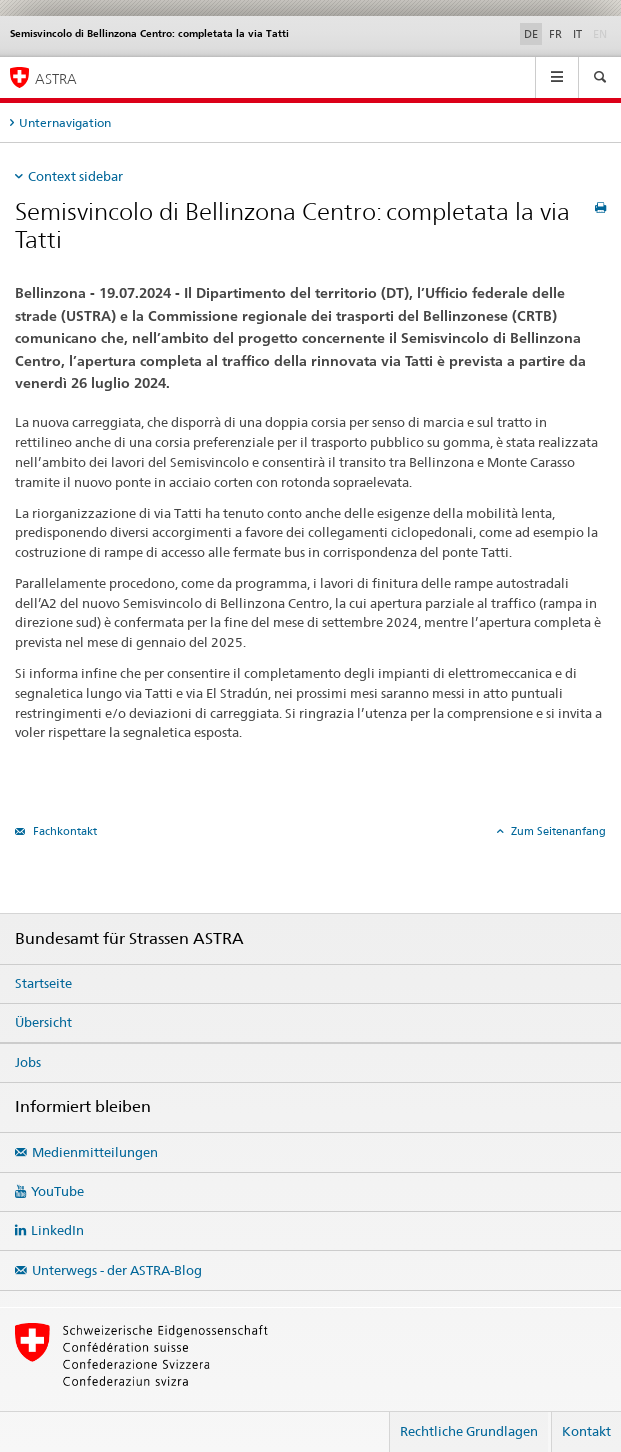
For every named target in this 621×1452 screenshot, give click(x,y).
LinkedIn (57, 1230)
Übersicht (43, 1022)
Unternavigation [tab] (65, 122)
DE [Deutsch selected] (531, 34)
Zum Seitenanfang (557, 831)
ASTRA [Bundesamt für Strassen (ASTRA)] (56, 78)
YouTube (57, 1191)
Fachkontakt (63, 831)
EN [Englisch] (602, 33)
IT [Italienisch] (577, 34)
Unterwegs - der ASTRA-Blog (117, 1270)
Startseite (43, 983)
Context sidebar (75, 176)
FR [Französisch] (555, 34)
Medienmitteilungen (95, 1152)
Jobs (28, 1062)
